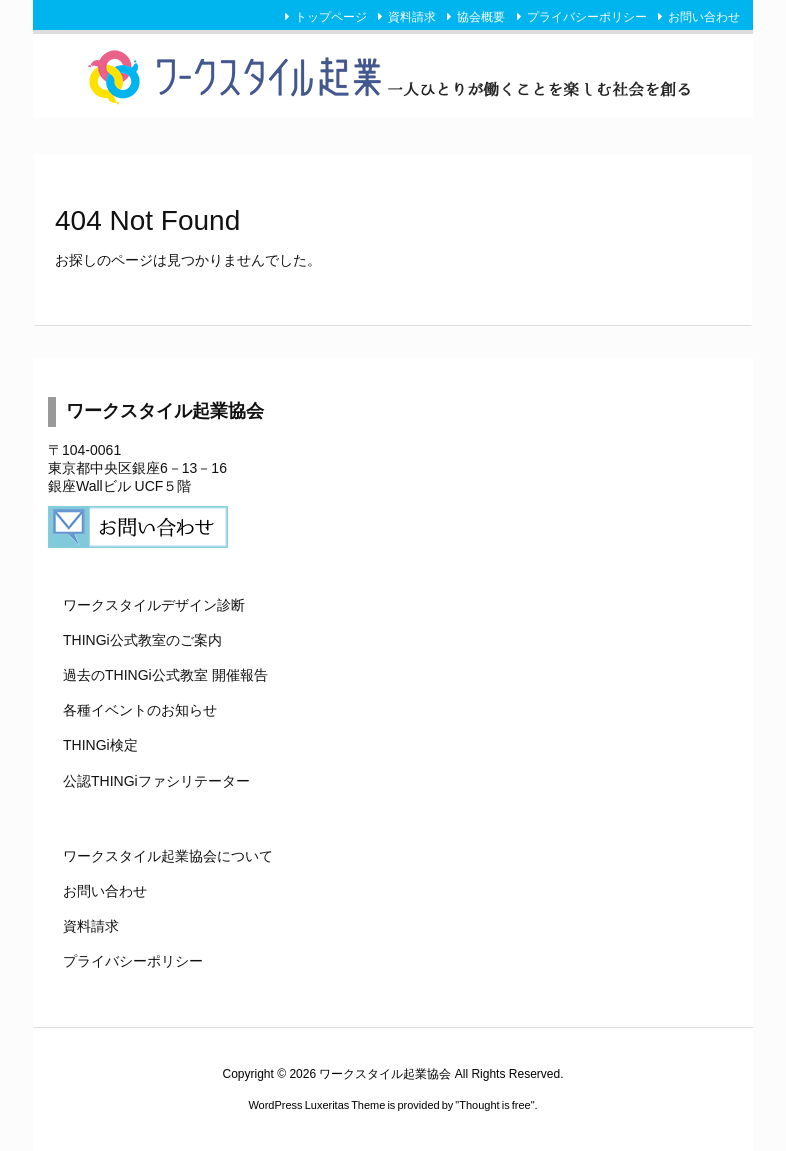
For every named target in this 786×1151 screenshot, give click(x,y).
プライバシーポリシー (587, 17)
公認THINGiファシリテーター (156, 781)
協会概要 (481, 17)
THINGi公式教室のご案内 (142, 640)
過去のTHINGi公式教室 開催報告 (165, 675)
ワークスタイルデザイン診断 (154, 605)
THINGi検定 (100, 745)
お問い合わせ (704, 17)
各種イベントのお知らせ (140, 710)
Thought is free (494, 1105)
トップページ (331, 17)
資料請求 (412, 17)
